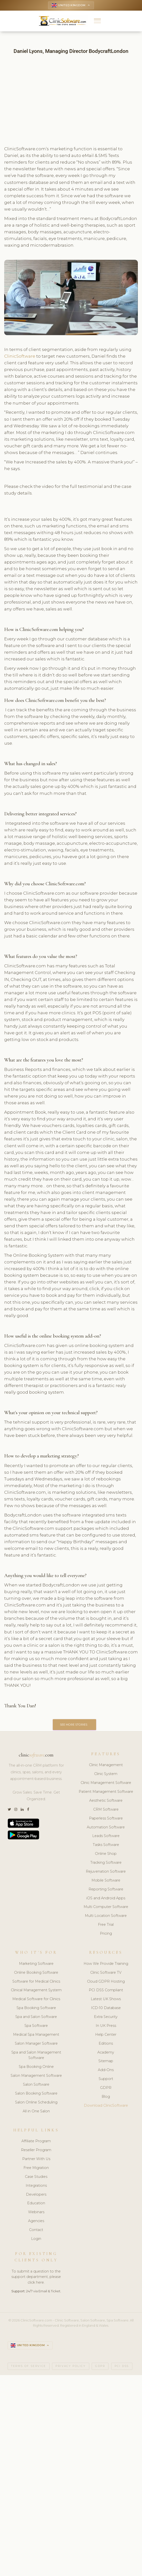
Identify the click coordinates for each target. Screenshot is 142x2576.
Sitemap (105, 2061)
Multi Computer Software (106, 1907)
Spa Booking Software (36, 2008)
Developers (36, 2194)
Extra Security (106, 2016)
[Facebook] (28, 1809)
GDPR (105, 2087)
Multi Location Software (106, 1915)
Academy (105, 2052)
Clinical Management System (36, 1990)
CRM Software (106, 1809)
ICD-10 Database (106, 2008)
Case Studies (36, 2176)
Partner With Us (36, 2159)
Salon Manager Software (36, 2043)
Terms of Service (28, 2366)
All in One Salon (36, 2111)
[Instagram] (15, 1809)
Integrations (36, 2185)
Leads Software (106, 1836)
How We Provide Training (106, 1963)
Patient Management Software (106, 1791)
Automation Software (106, 1827)
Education (36, 2203)
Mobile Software (105, 1880)
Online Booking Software (36, 1972)
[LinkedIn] (22, 1809)
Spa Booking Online (36, 2066)
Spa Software (36, 2025)
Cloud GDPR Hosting (106, 1981)
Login (36, 2238)
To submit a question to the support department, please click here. (36, 2277)
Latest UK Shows (106, 1999)
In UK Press (106, 2025)
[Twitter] (9, 1809)
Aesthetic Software (106, 1800)
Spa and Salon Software (36, 2016)
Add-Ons (106, 2070)
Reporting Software (106, 1889)
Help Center (105, 2034)
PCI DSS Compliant (106, 1990)
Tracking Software (106, 1862)
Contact (36, 2230)
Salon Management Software (36, 2075)
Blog (106, 2096)
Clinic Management (106, 1765)
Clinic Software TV (106, 1972)
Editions (106, 2043)
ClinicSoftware (19, 356)
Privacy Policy (70, 2366)
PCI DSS (122, 2366)
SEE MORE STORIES (74, 1724)
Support (106, 2079)
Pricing (106, 1933)
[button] (97, 21)
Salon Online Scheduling (36, 2102)
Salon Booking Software (36, 2093)
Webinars (36, 2212)
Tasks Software (106, 1844)
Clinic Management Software (106, 1782)
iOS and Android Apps (105, 1898)
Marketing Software (36, 1963)
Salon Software (36, 2084)
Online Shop (106, 1853)
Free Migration (36, 2167)
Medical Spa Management (36, 2034)
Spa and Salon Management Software (36, 2055)
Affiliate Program (36, 2141)
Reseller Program (36, 2150)
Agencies (36, 2221)
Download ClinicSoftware (106, 2105)
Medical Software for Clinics (36, 1999)
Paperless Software (106, 1818)
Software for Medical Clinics (36, 1981)
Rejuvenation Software (106, 1871)
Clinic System (105, 1774)
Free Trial (106, 1924)
